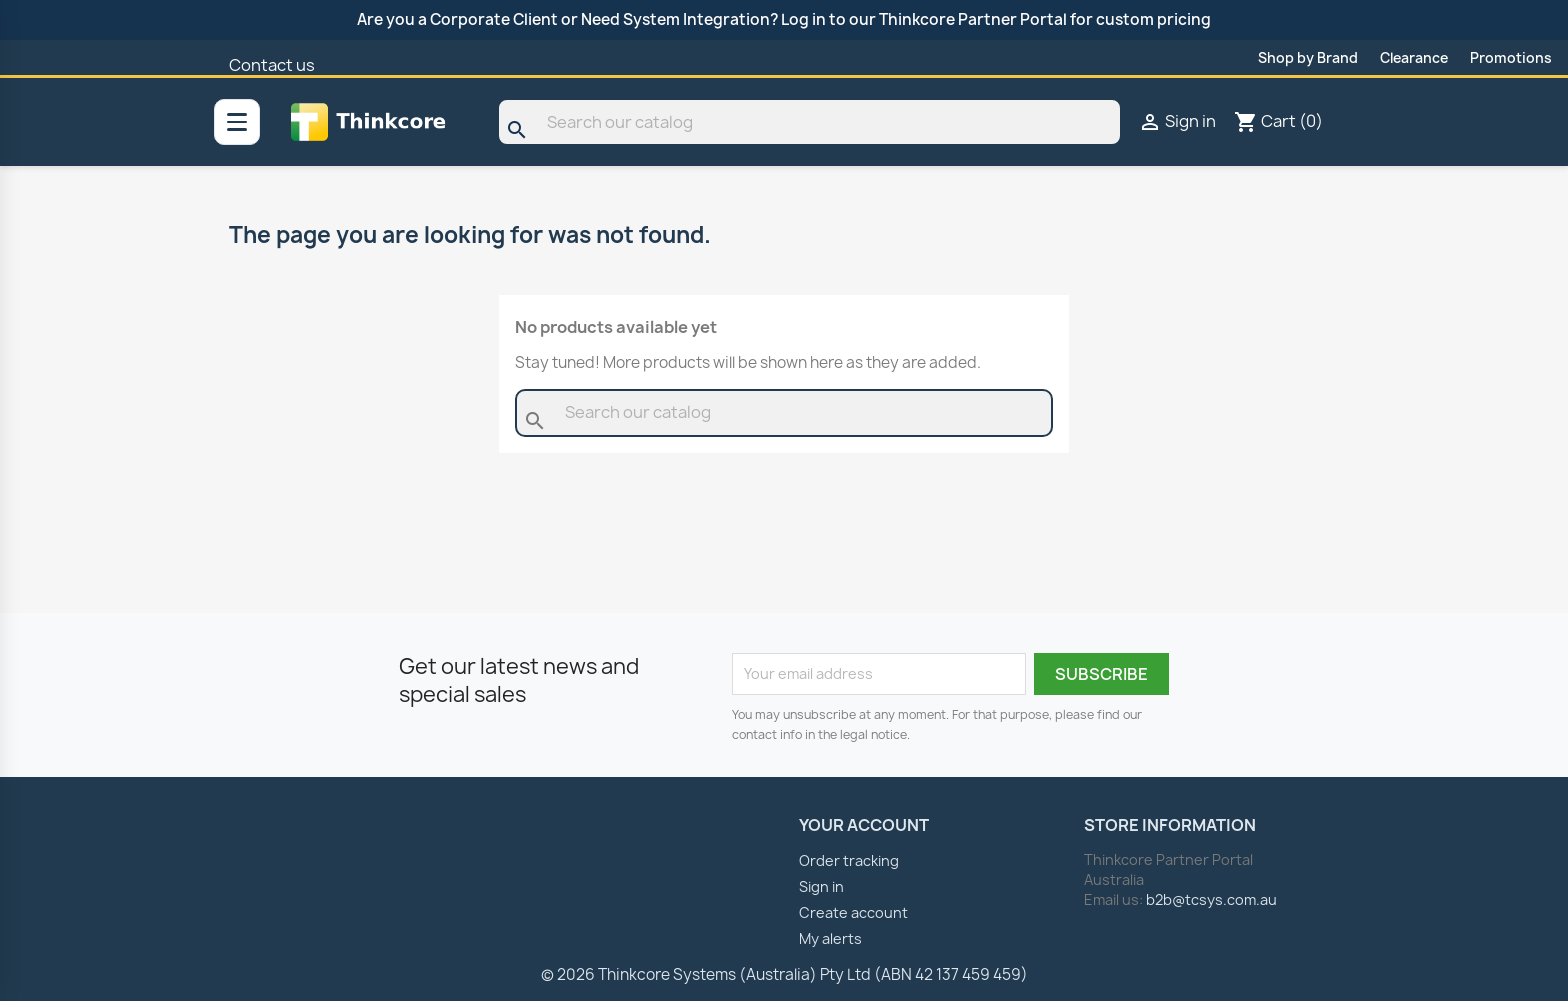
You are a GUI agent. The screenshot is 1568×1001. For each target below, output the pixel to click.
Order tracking (849, 860)
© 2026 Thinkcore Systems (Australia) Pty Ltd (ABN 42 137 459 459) (784, 974)
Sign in (821, 886)
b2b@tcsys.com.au (1211, 899)
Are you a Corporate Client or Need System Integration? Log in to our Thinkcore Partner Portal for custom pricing (784, 19)
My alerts (830, 938)
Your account (864, 825)
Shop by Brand (1308, 58)
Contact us (272, 65)
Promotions (1511, 58)
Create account (853, 912)
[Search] (809, 122)
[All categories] (237, 122)
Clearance (1414, 58)
